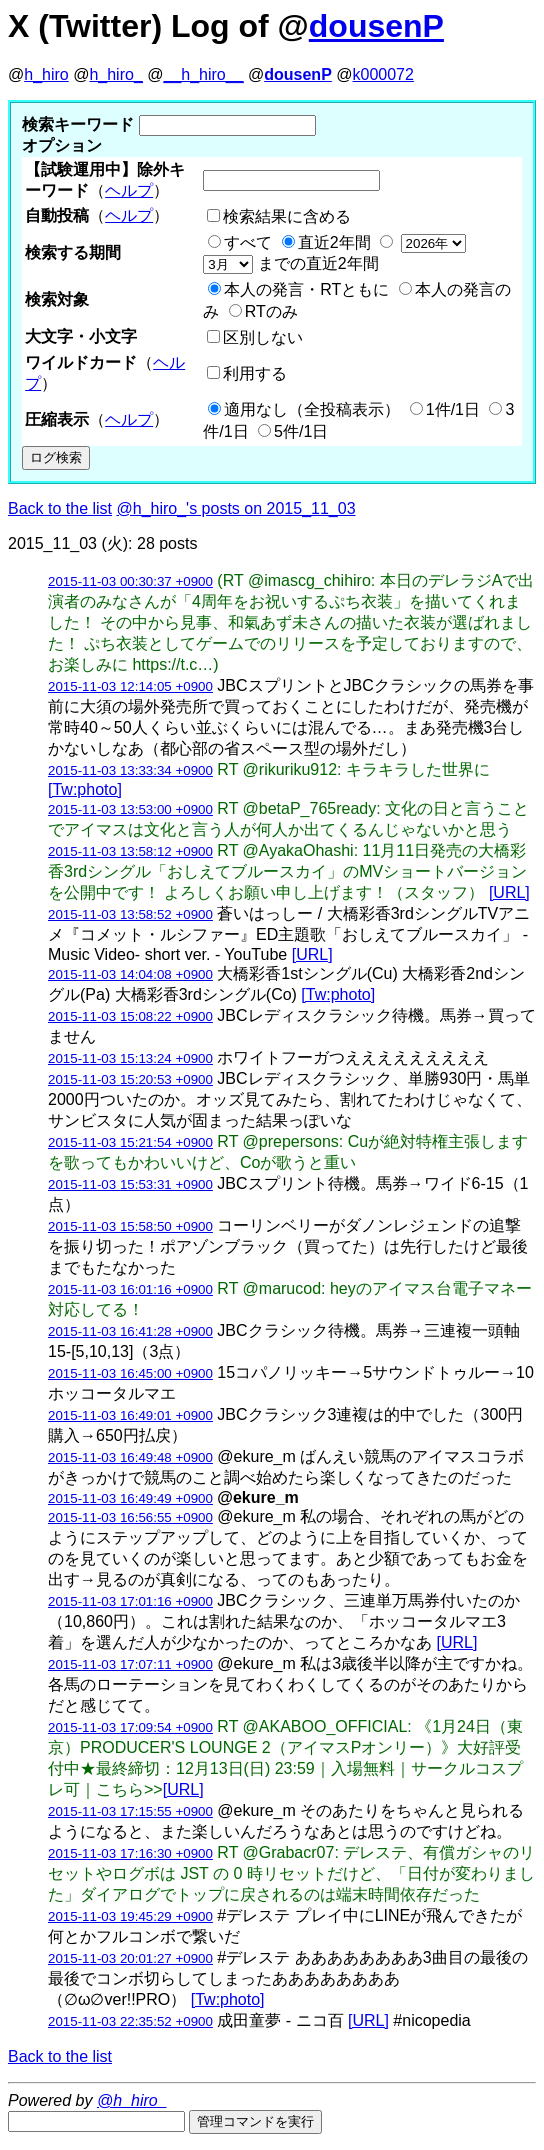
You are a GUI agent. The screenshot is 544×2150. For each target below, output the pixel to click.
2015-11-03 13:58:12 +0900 (130, 851)
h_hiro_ (115, 74)
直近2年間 (334, 242)
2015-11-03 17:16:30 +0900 (130, 1853)
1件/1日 (453, 409)
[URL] (509, 892)
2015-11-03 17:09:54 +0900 (130, 1727)
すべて (248, 242)
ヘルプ (129, 190)
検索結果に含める (287, 216)
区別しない (263, 337)
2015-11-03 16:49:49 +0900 (130, 1498)
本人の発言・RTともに (306, 289)
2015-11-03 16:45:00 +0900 (130, 1373)
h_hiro (46, 74)
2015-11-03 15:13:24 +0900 (130, 1058)
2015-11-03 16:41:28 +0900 (130, 1331)
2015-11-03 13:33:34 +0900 (130, 770)
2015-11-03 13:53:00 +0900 (130, 809)
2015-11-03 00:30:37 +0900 (130, 581)
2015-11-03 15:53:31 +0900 (130, 1184)
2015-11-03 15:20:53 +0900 (130, 1079)
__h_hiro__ (203, 74)
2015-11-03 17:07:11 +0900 (130, 1664)
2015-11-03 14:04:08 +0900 (130, 974)
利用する (255, 373)
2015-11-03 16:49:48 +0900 (130, 1457)
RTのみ (271, 311)
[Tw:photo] (85, 789)
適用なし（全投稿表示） (312, 409)
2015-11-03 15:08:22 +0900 (130, 1016)
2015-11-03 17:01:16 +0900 (130, 1601)
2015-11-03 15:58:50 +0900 (130, 1226)
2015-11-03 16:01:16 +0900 (130, 1289)
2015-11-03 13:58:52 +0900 (130, 914)
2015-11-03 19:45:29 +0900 (130, 1916)
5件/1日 (301, 431)
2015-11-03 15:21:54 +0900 (130, 1142)
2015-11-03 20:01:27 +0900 (130, 1958)
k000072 (383, 74)
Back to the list (60, 508)
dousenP (376, 26)
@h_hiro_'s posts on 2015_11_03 (236, 508)
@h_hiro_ (132, 2100)
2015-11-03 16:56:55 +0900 (130, 1517)
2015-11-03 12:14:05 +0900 (130, 686)
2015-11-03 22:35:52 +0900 (130, 2021)
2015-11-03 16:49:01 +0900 (130, 1415)
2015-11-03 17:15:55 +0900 (130, 1811)
